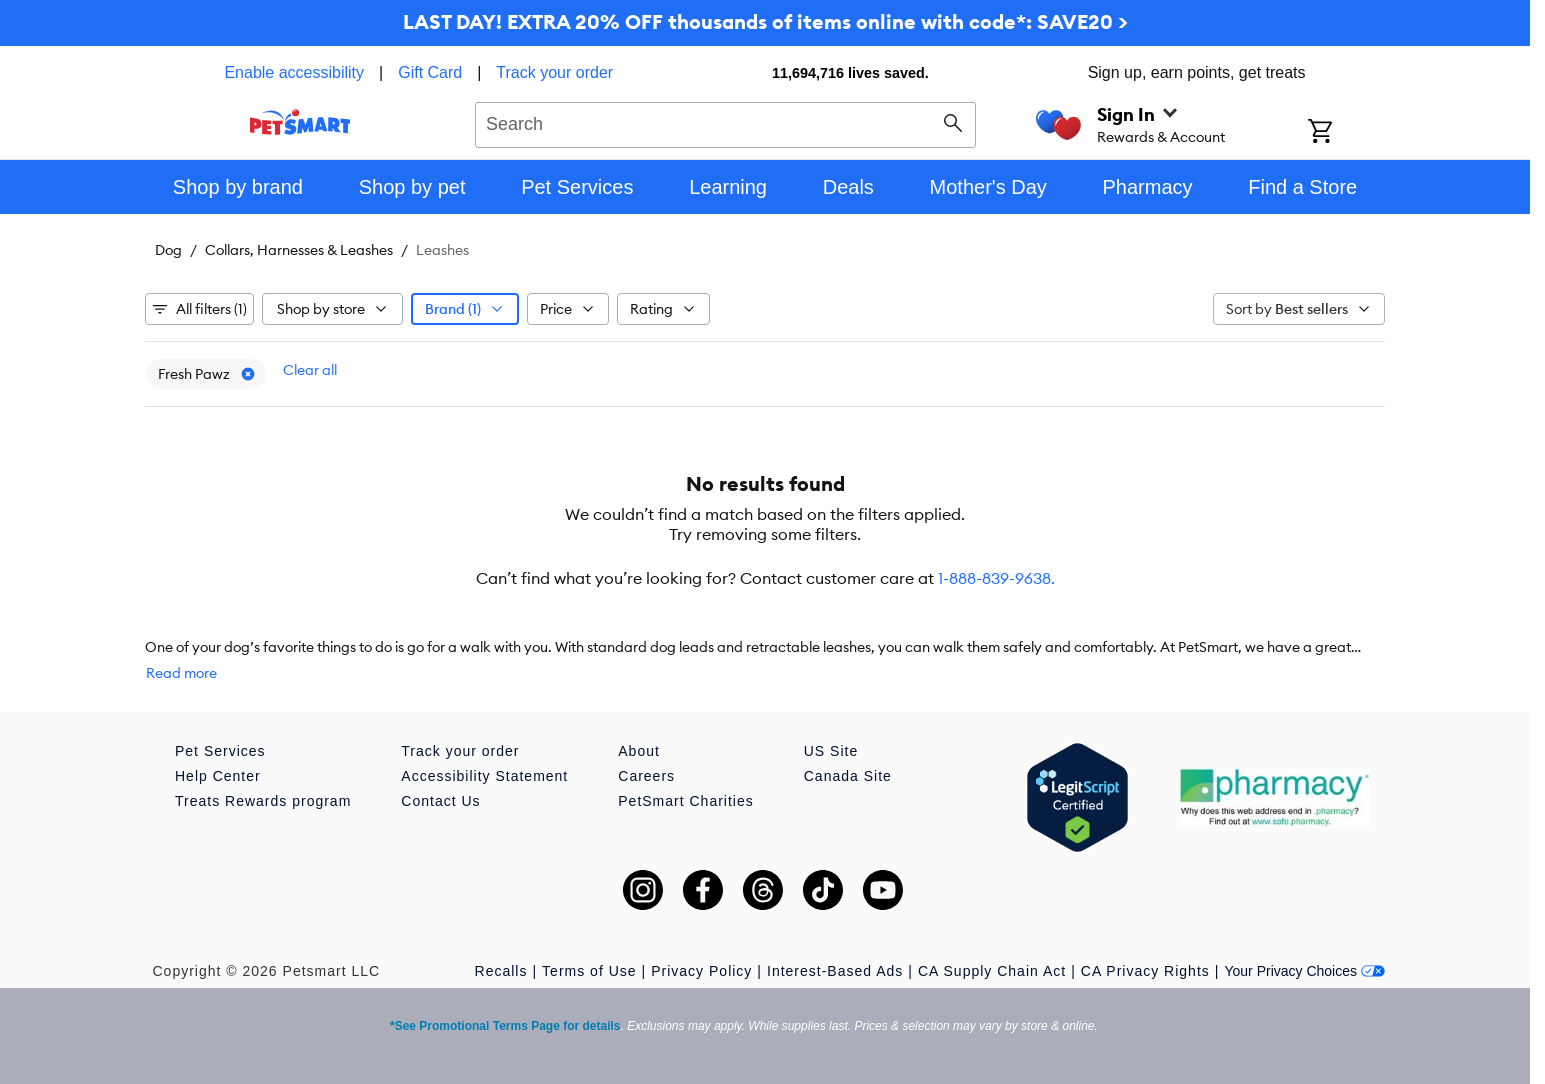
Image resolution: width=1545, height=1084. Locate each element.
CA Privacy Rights (1145, 971)
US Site (831, 751)
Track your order (554, 72)
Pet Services (220, 751)
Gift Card (430, 72)
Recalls (501, 971)
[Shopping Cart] (1346, 133)
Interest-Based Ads (835, 971)
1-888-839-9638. (996, 578)
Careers (646, 776)
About (639, 751)
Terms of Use (589, 971)
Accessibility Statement (484, 776)
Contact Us (440, 801)
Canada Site (848, 776)
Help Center (218, 776)
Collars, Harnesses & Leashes (299, 250)
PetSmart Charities (685, 801)
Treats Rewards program (263, 801)
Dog (168, 250)
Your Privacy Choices (1304, 971)
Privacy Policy (701, 971)
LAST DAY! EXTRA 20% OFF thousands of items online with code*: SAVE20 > (765, 21)
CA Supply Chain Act (992, 971)
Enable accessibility (294, 72)
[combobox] (725, 122)
